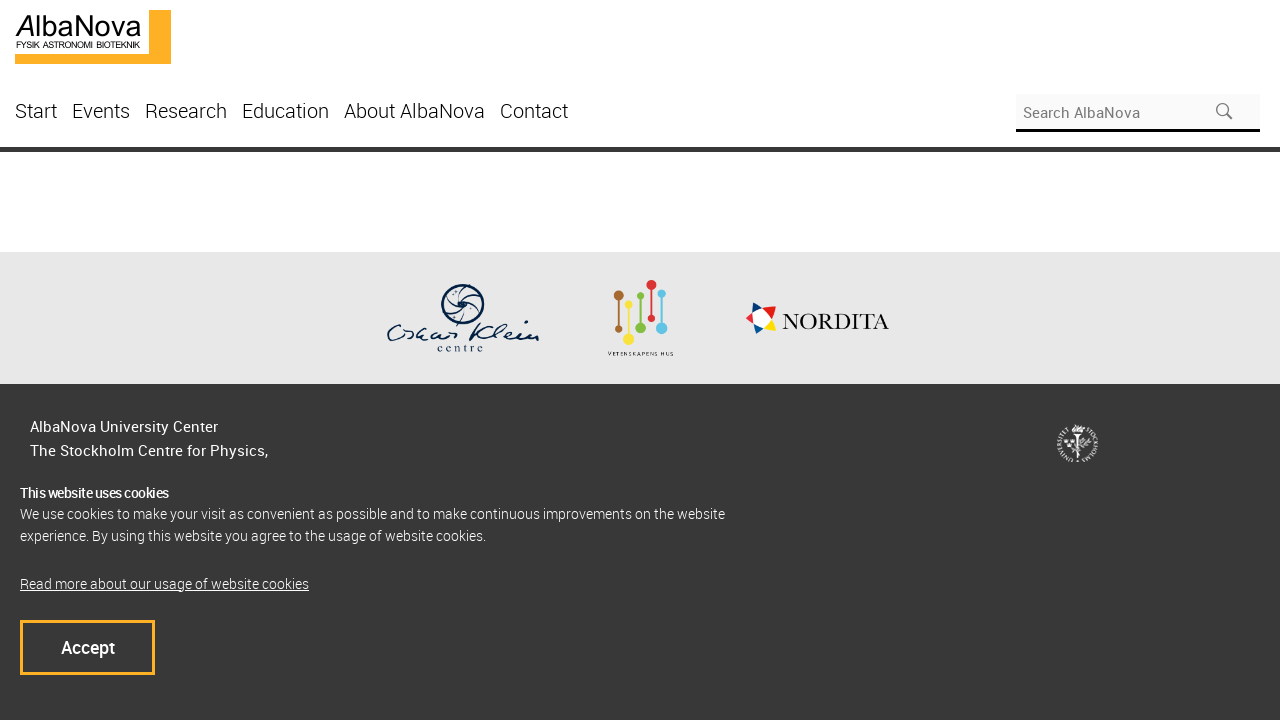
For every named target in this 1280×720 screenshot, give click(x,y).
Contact (534, 110)
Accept (88, 647)
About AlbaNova (414, 110)
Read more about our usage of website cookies (164, 583)
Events (101, 110)
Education (285, 110)
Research (186, 110)
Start (36, 110)
